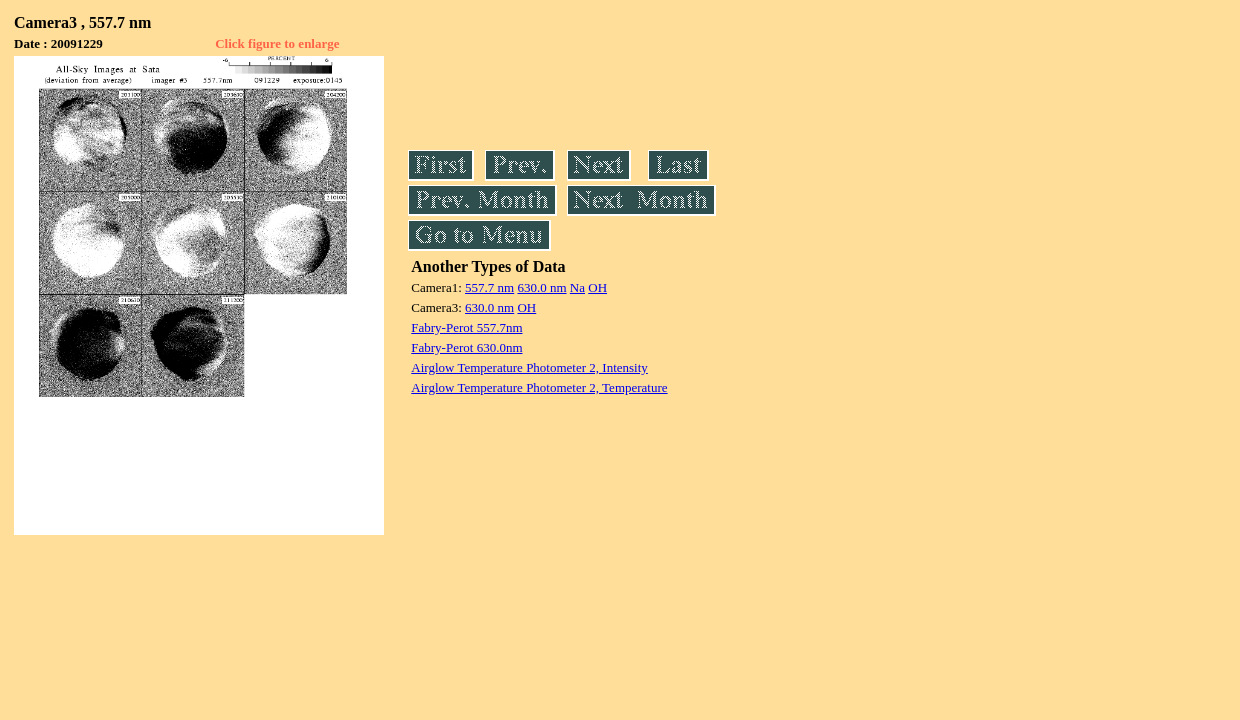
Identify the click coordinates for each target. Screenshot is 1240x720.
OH (597, 287)
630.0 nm (541, 287)
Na (577, 287)
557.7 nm (489, 287)
